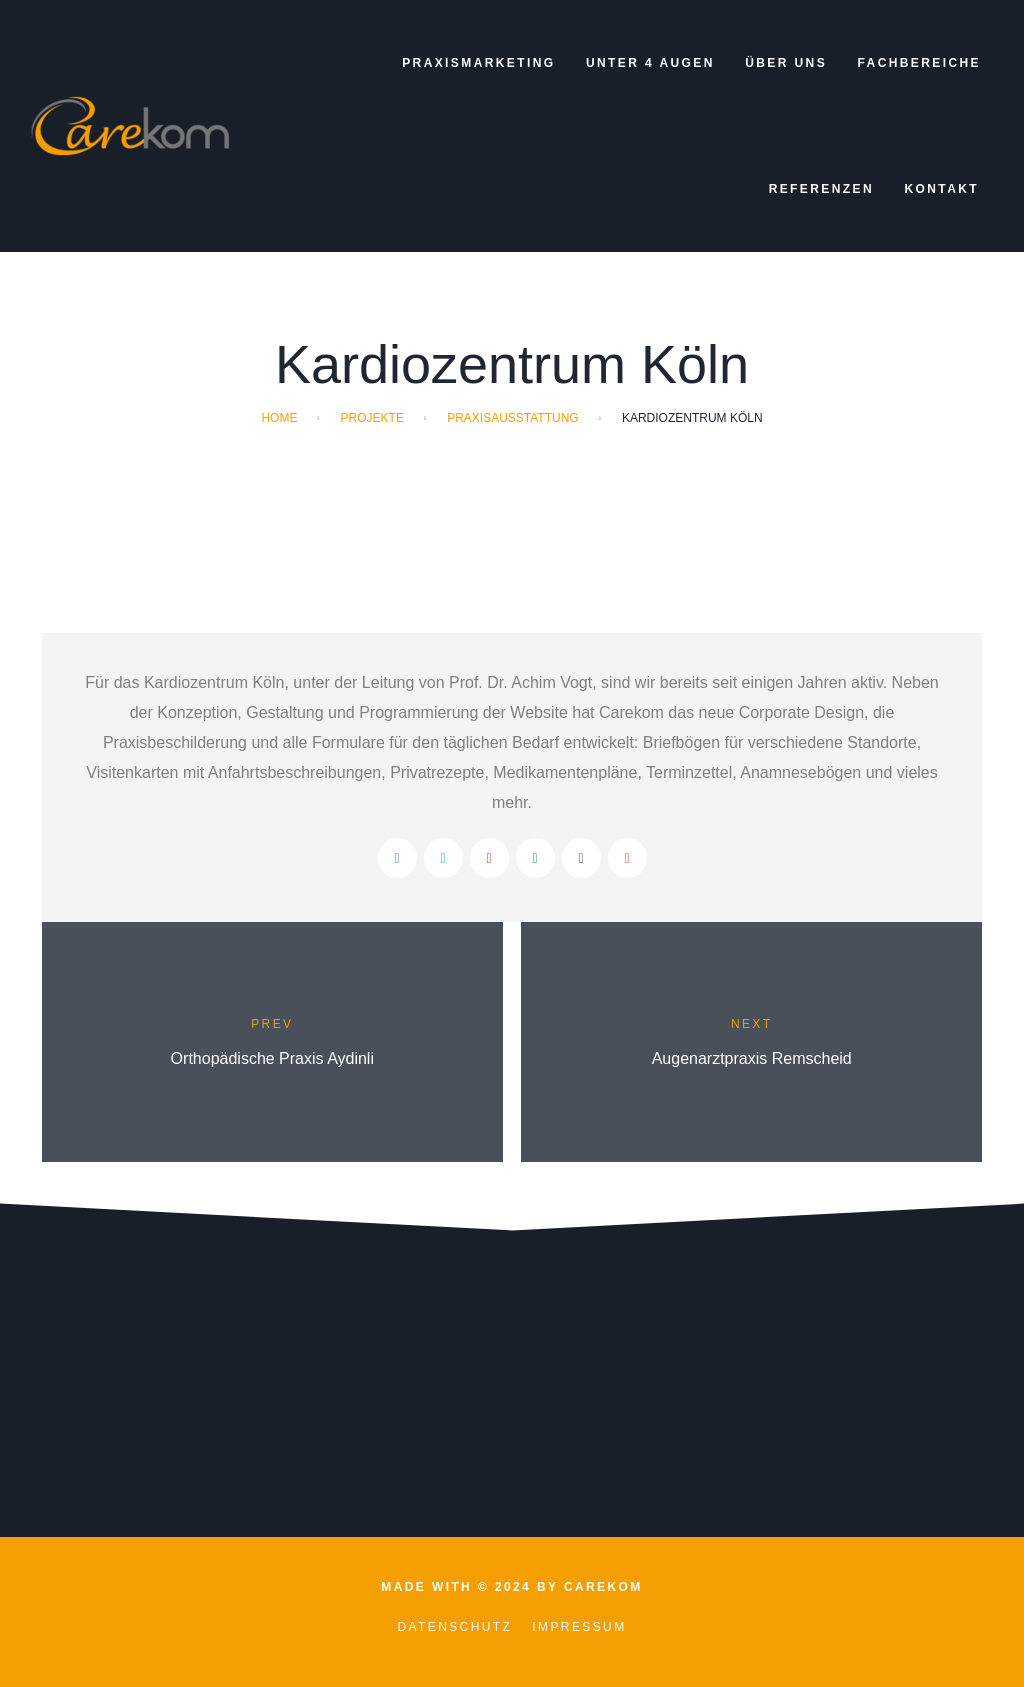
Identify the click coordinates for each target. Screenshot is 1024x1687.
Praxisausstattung (513, 418)
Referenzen (821, 189)
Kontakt (941, 189)
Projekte (372, 418)
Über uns (786, 63)
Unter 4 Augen (650, 63)
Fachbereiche (919, 63)
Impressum (579, 1627)
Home (279, 418)
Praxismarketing (478, 63)
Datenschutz (454, 1627)
